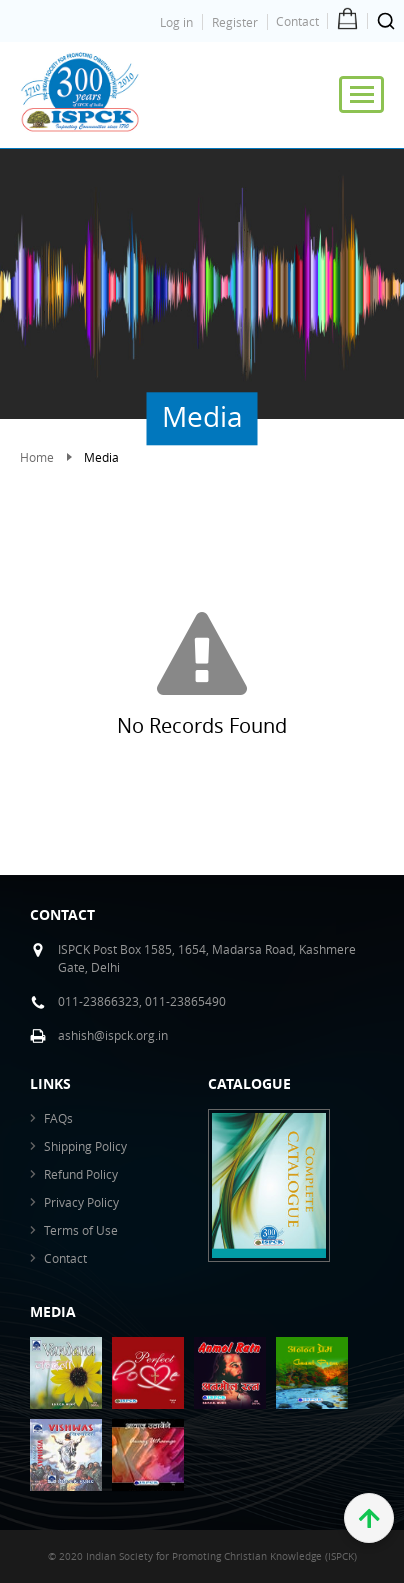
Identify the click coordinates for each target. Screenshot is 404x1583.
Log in (176, 22)
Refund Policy (81, 1174)
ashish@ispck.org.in (113, 1035)
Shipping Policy (85, 1146)
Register (235, 22)
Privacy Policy (81, 1202)
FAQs (58, 1118)
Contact (297, 21)
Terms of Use (81, 1230)
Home (37, 457)
